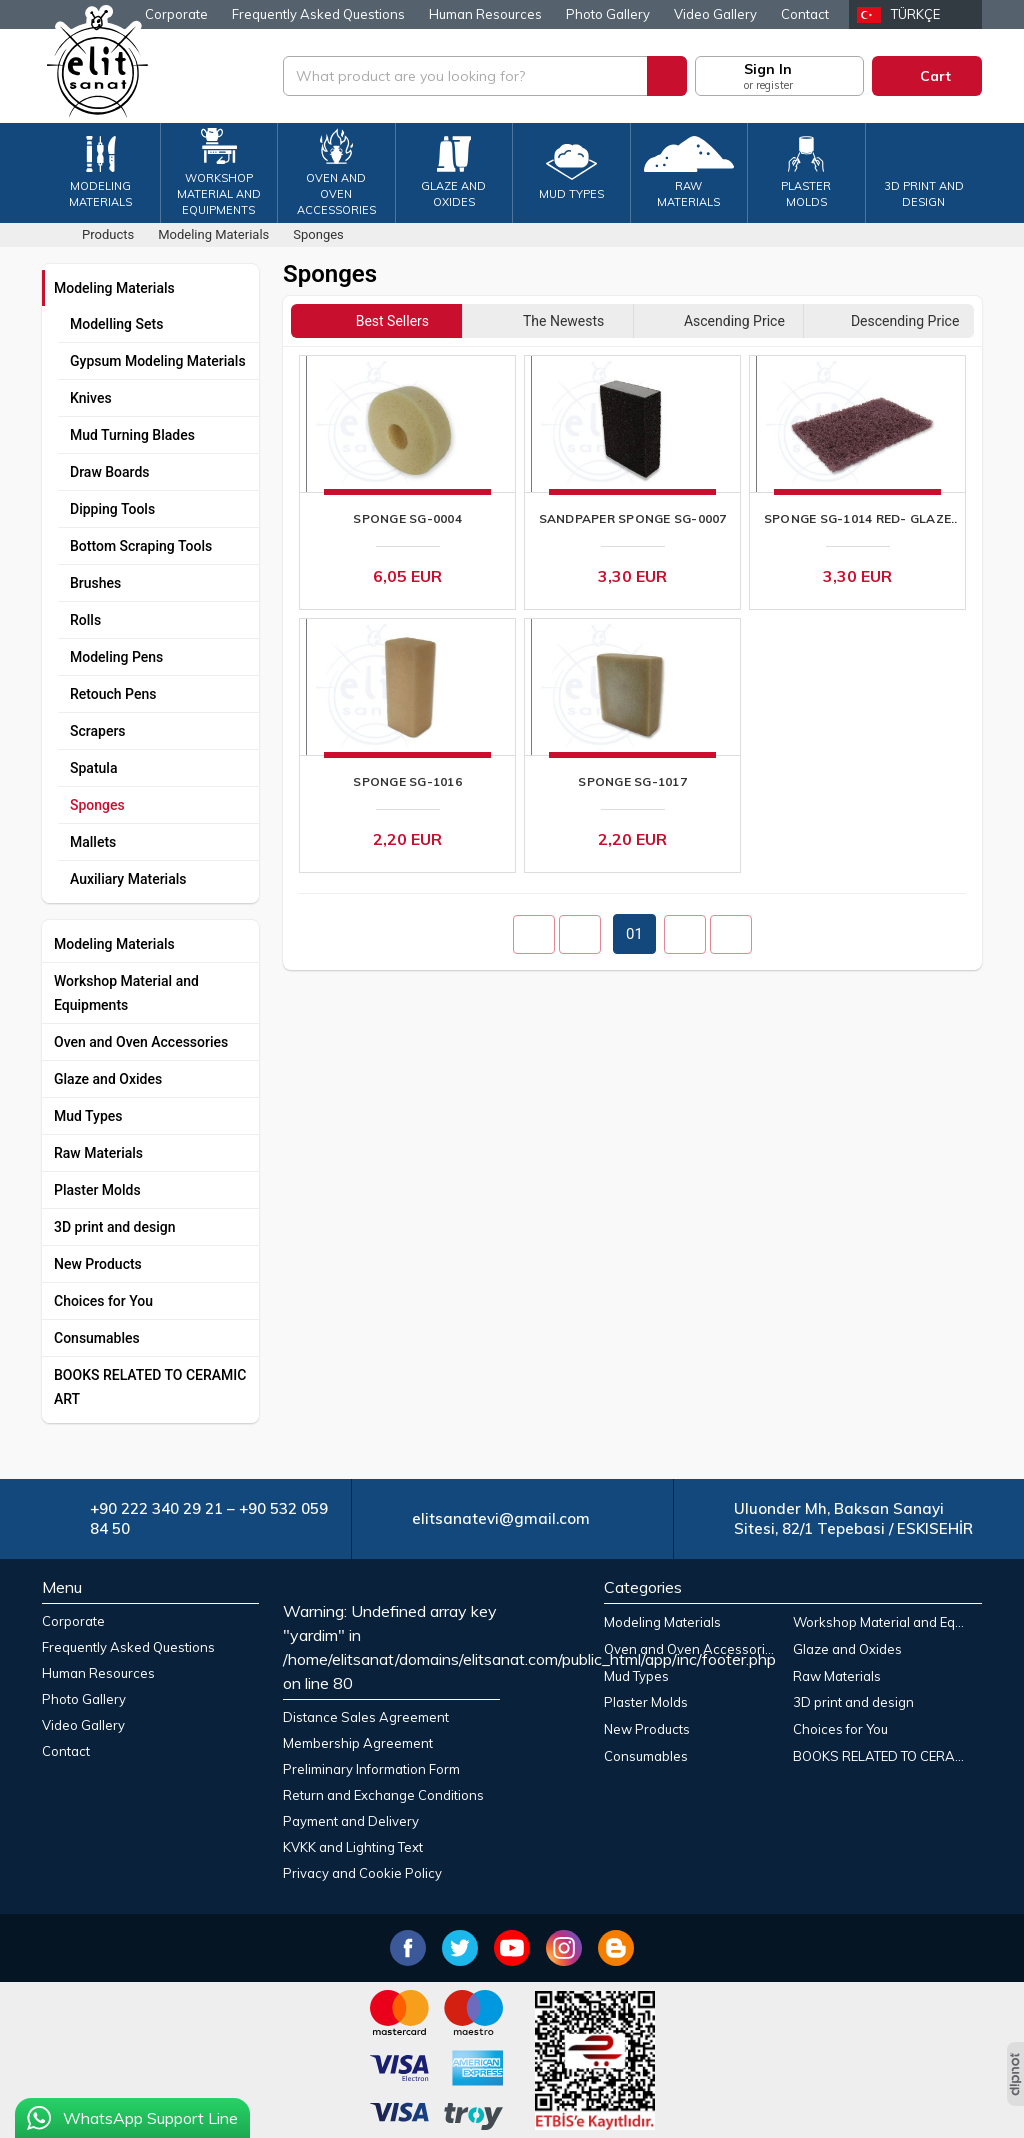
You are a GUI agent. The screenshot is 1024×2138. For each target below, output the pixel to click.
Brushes (95, 583)
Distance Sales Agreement (366, 1717)
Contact (805, 14)
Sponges (97, 805)
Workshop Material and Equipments (126, 993)
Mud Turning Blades (132, 435)
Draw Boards (110, 472)
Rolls (85, 620)
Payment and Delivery (351, 1821)
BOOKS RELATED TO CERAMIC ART (150, 1387)
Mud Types (88, 1116)
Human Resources (485, 14)
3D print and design (115, 1227)
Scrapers (98, 731)
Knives (91, 398)
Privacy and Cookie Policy (362, 1873)
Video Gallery (715, 14)
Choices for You (103, 1301)
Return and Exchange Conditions (383, 1795)
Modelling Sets (116, 324)
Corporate (176, 14)
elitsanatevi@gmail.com (501, 1518)
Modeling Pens (116, 657)
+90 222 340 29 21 (156, 1508)
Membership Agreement (358, 1743)
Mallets (93, 842)
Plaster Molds (97, 1190)
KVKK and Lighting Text (353, 1847)
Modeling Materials (114, 288)
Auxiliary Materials (128, 879)
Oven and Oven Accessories (141, 1042)
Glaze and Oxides (108, 1079)
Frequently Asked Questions (318, 14)
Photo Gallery (608, 14)
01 (634, 934)
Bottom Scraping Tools (141, 546)
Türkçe (915, 14)
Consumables (97, 1338)
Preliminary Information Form (371, 1769)
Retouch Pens (113, 694)
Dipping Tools (112, 509)
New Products (98, 1264)
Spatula (93, 768)
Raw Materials (98, 1153)
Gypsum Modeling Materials (158, 361)
